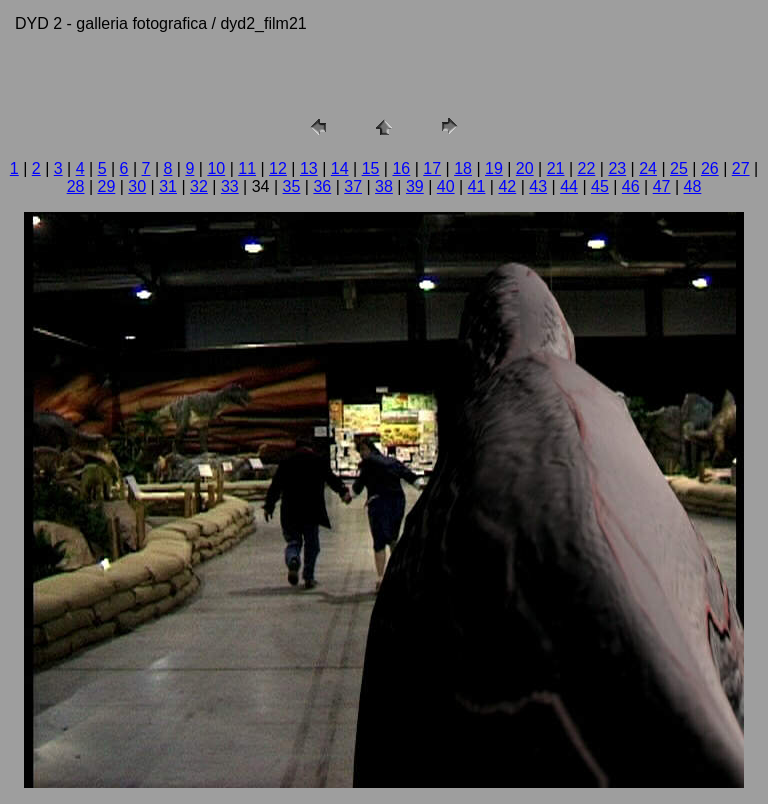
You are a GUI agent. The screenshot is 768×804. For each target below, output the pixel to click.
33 (230, 186)
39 (415, 186)
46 (631, 186)
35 (292, 186)
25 (679, 168)
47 (662, 186)
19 (494, 168)
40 (446, 186)
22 (587, 168)
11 (247, 168)
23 (617, 168)
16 (401, 168)
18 (463, 168)
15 (371, 168)
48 (693, 186)
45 (600, 186)
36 (322, 186)
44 (569, 186)
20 (525, 168)
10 (216, 168)
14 (340, 168)
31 (168, 186)
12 (278, 168)
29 (107, 186)
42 (507, 186)
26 (710, 168)
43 (538, 186)
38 (384, 186)
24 (648, 168)
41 (477, 186)
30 (137, 186)
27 (741, 168)
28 (76, 186)
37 (353, 186)
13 (309, 168)
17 (432, 168)
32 (199, 186)
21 (556, 168)
